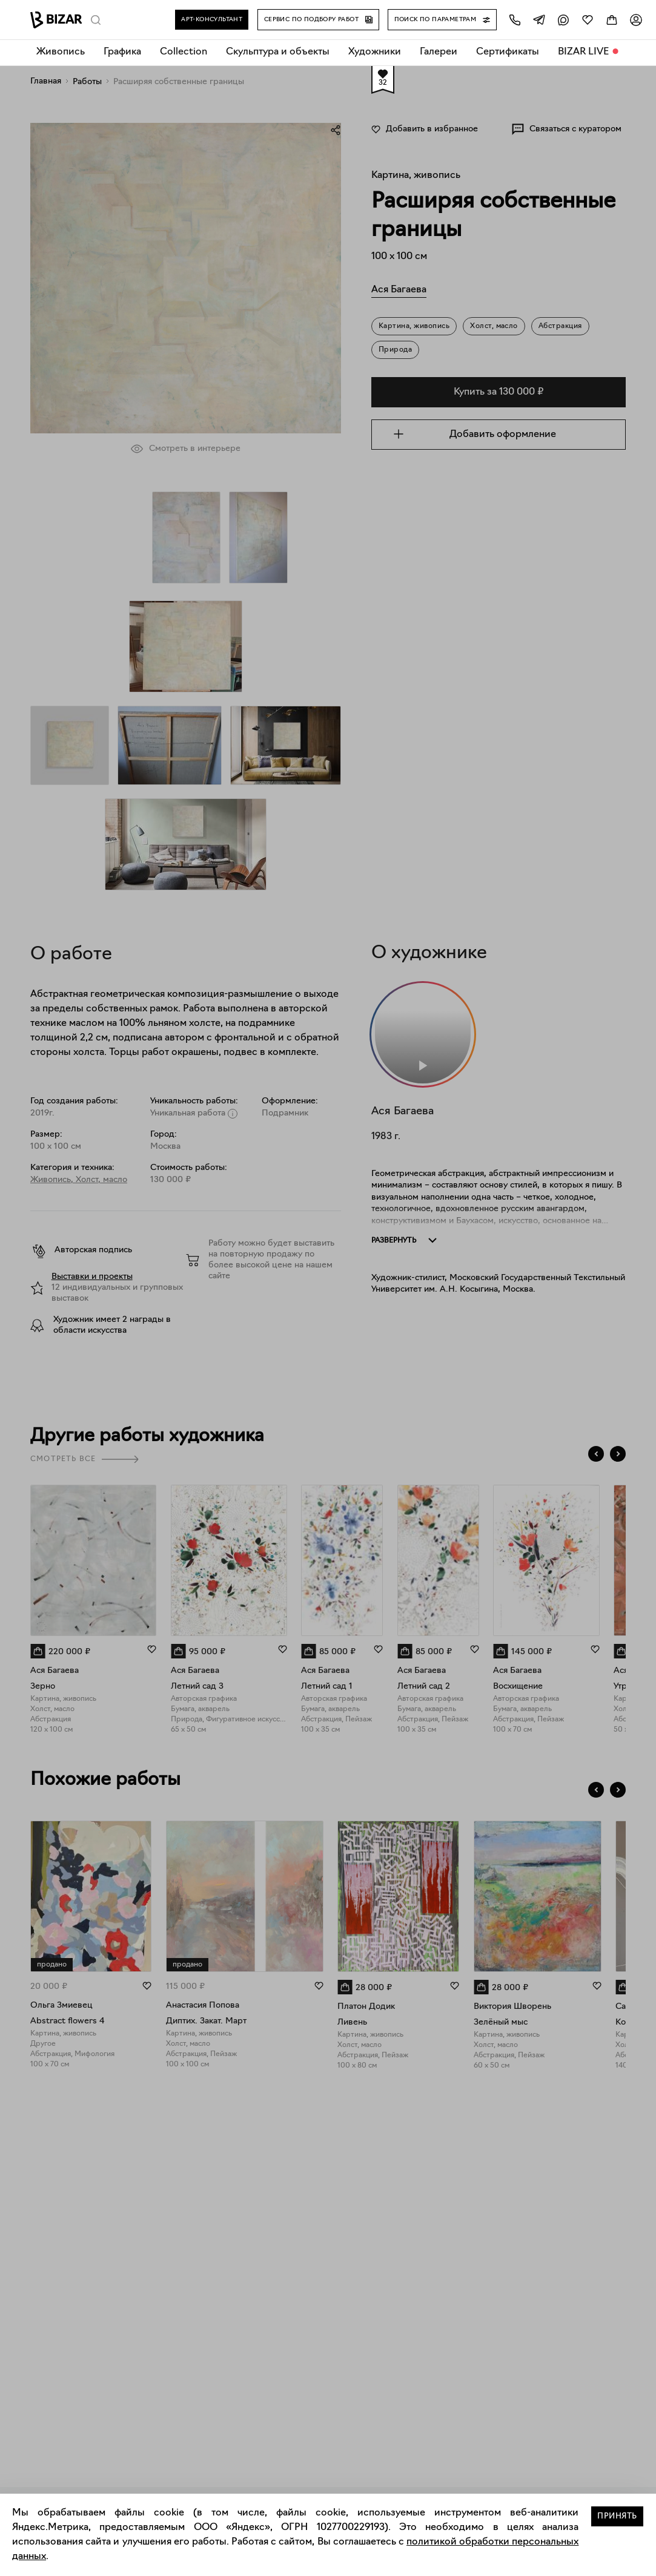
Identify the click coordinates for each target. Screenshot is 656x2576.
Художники (374, 52)
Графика (122, 52)
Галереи (438, 52)
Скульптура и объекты (278, 52)
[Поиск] (96, 20)
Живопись (60, 52)
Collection (183, 52)
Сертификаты (507, 52)
